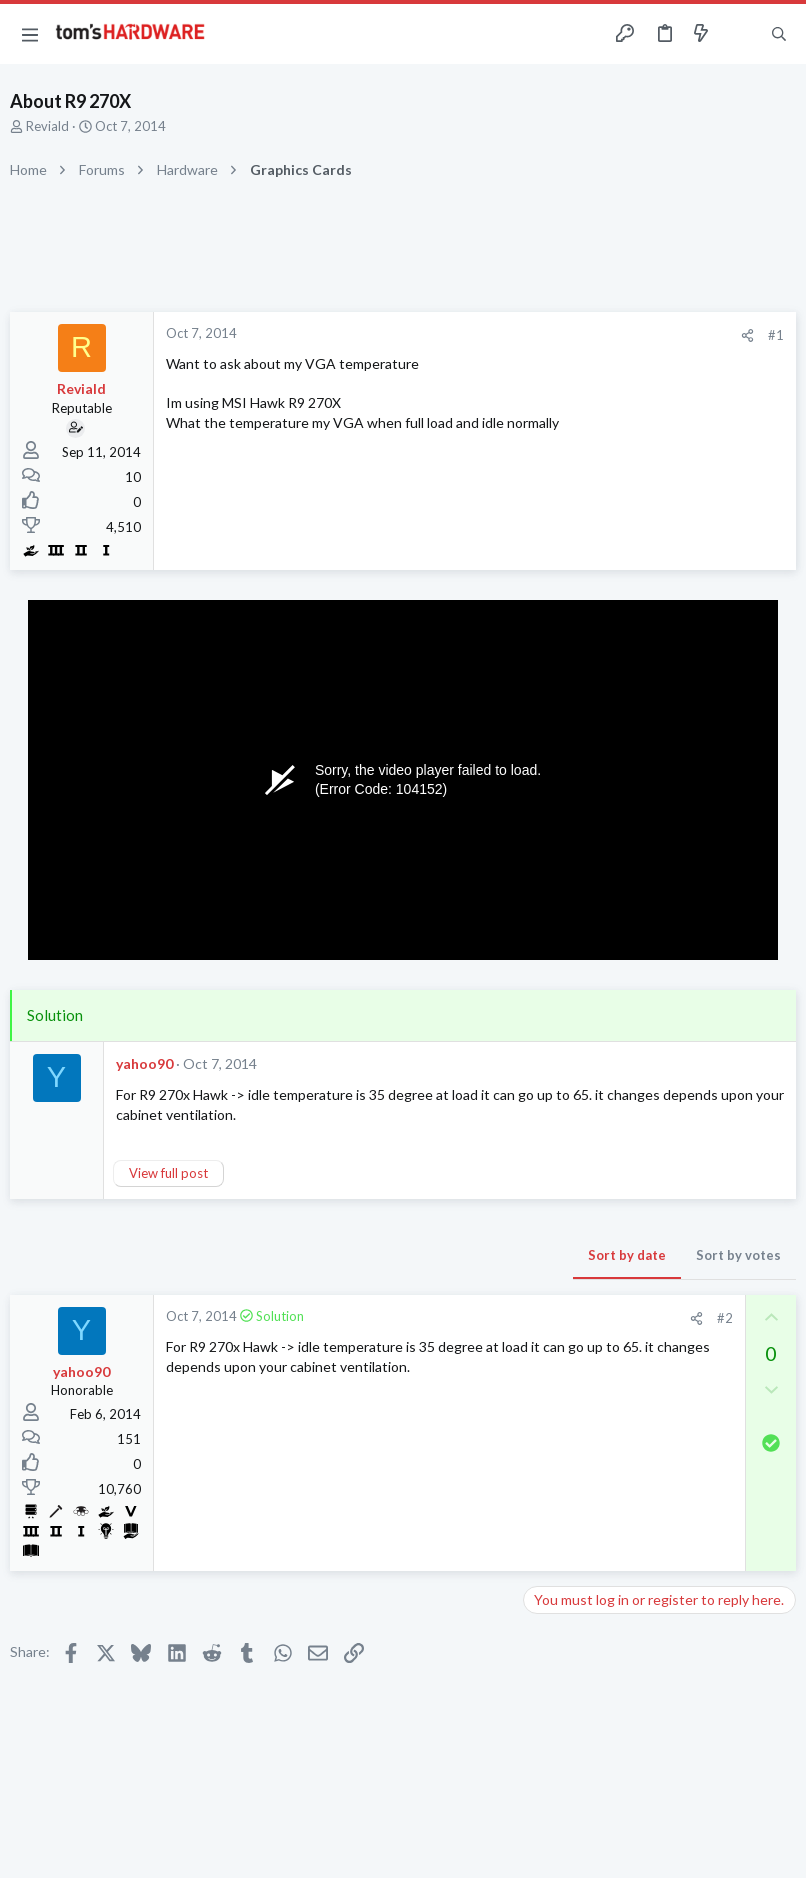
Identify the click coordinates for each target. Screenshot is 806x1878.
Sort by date (627, 1255)
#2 (725, 1318)
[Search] (779, 34)
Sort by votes (738, 1255)
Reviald (47, 126)
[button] (30, 34)
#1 (776, 335)
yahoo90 (144, 1063)
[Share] (747, 335)
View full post (168, 1173)
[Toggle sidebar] (740, 34)
